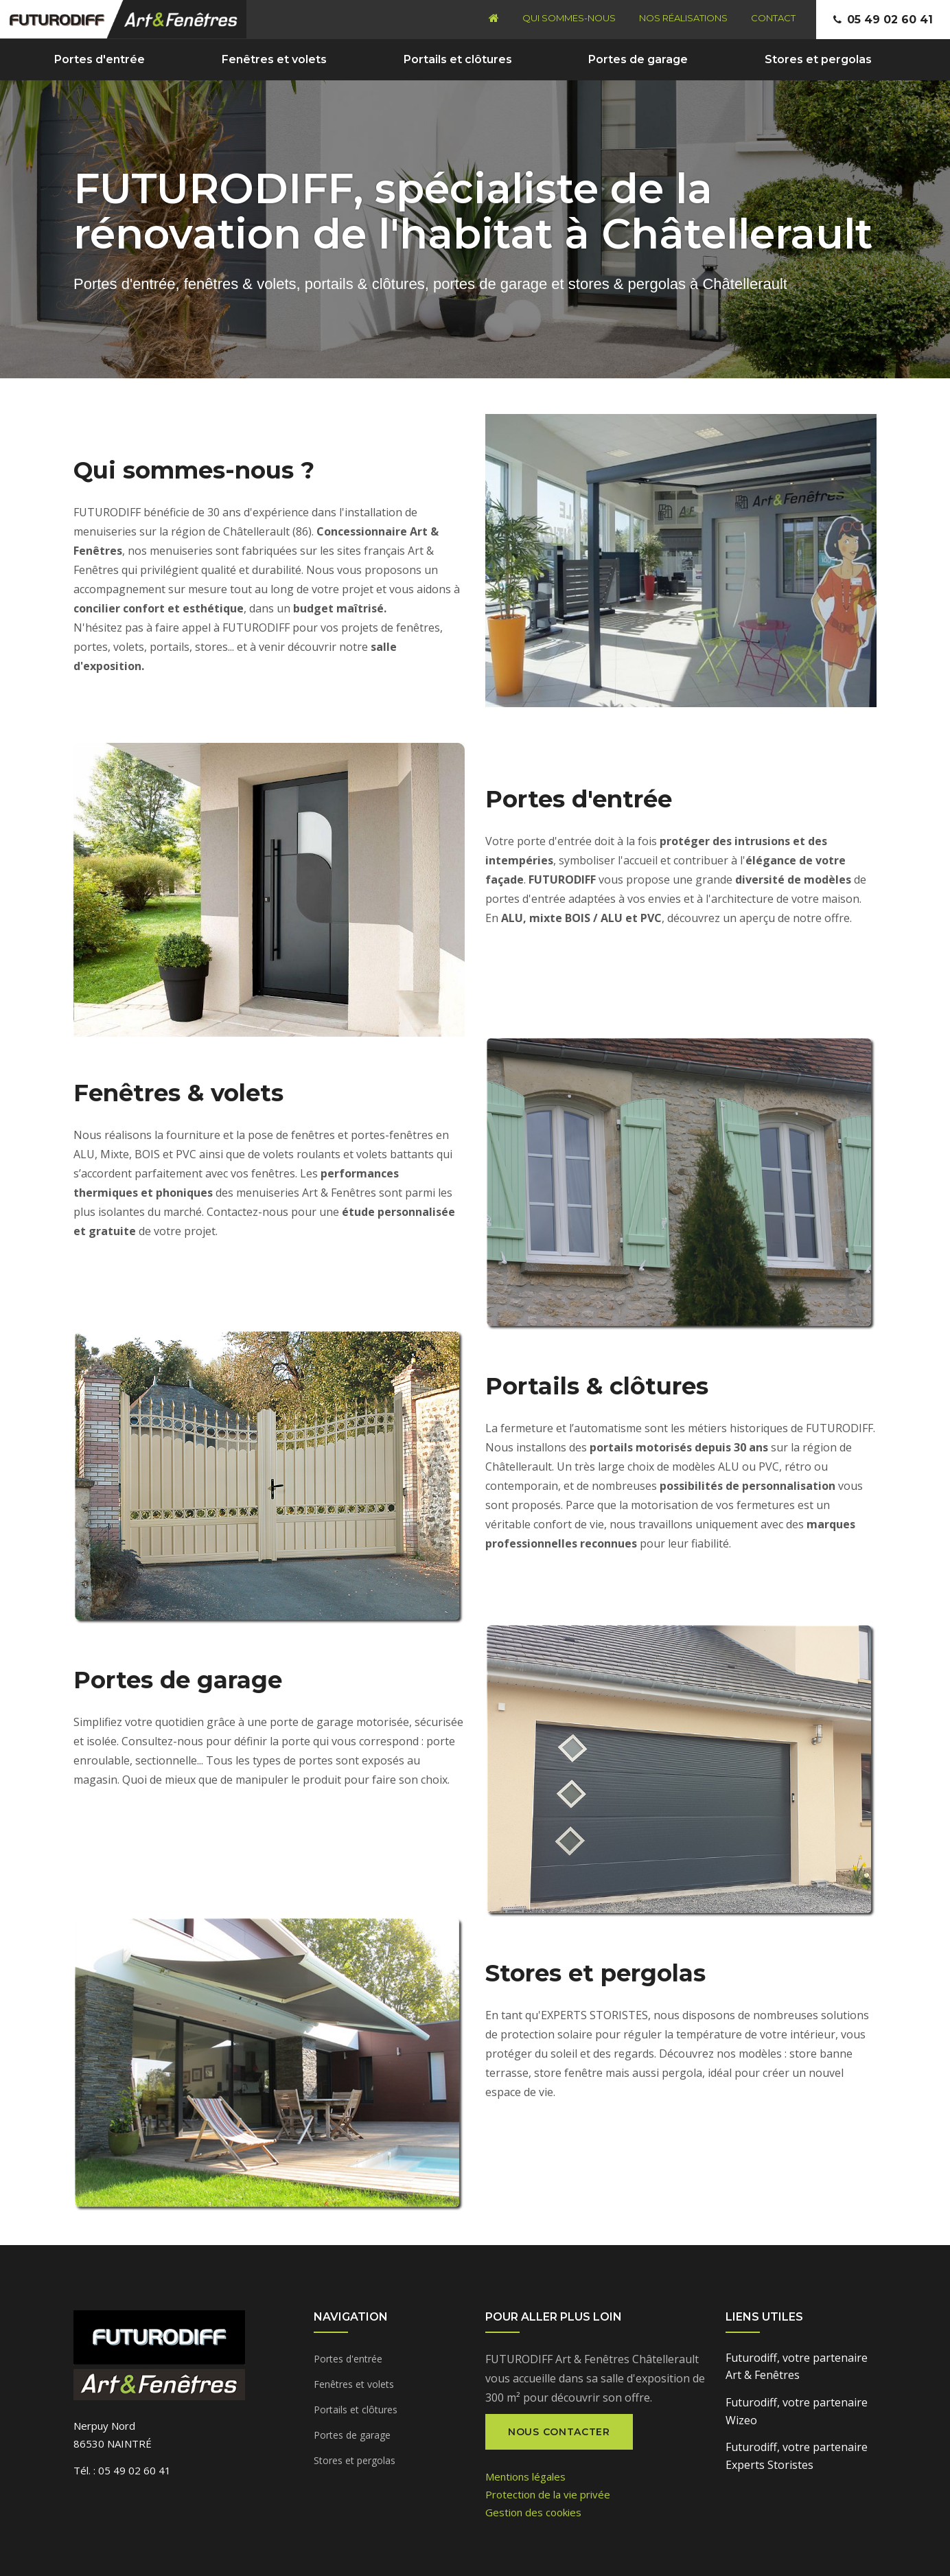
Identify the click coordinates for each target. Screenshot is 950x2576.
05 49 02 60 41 (890, 19)
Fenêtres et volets (274, 59)
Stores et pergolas (818, 59)
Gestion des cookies (533, 2512)
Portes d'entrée (99, 59)
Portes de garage (638, 59)
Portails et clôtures (458, 59)
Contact (773, 17)
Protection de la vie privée (547, 2494)
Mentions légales (525, 2476)
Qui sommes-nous (569, 17)
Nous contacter (559, 2432)
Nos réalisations (683, 17)
